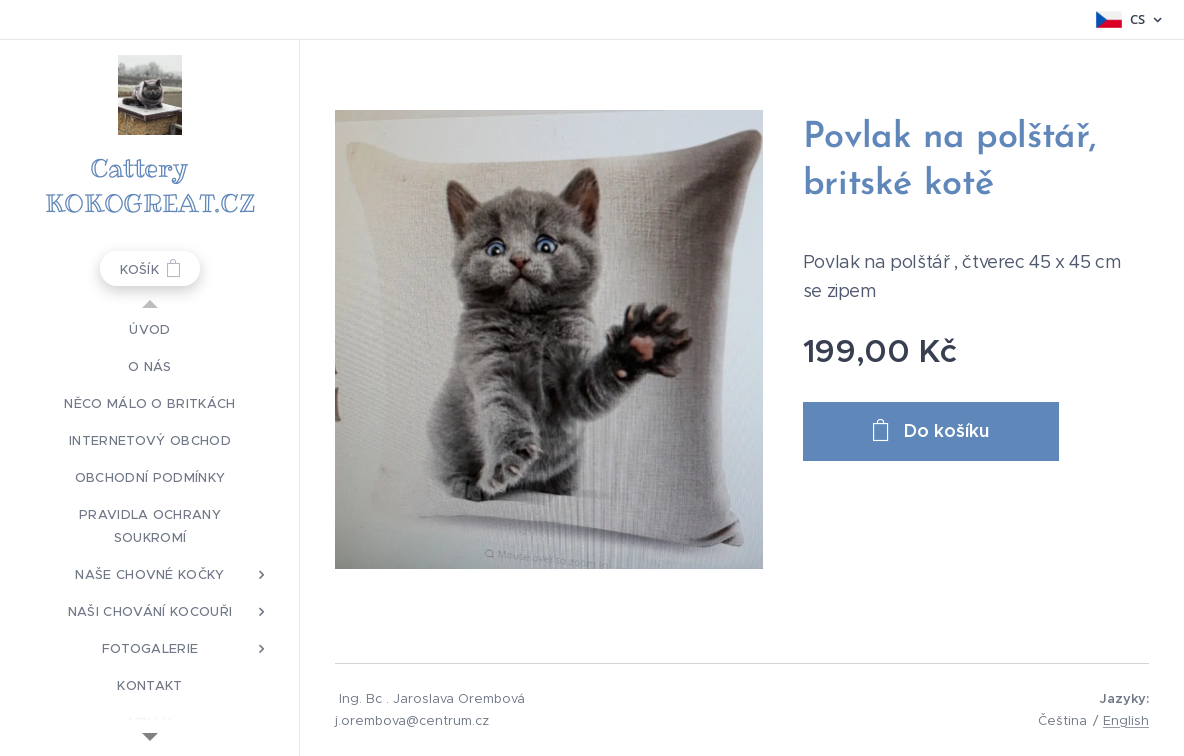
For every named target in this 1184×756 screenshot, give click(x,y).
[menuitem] (150, 329)
